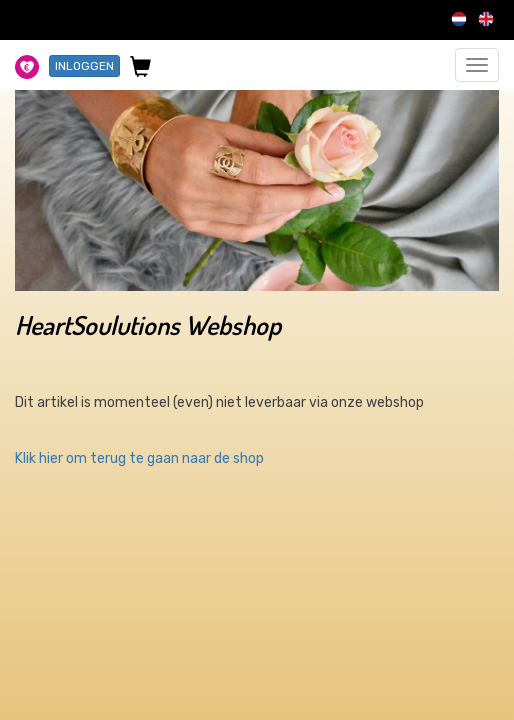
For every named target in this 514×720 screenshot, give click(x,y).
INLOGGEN (84, 66)
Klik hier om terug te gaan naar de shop (139, 458)
